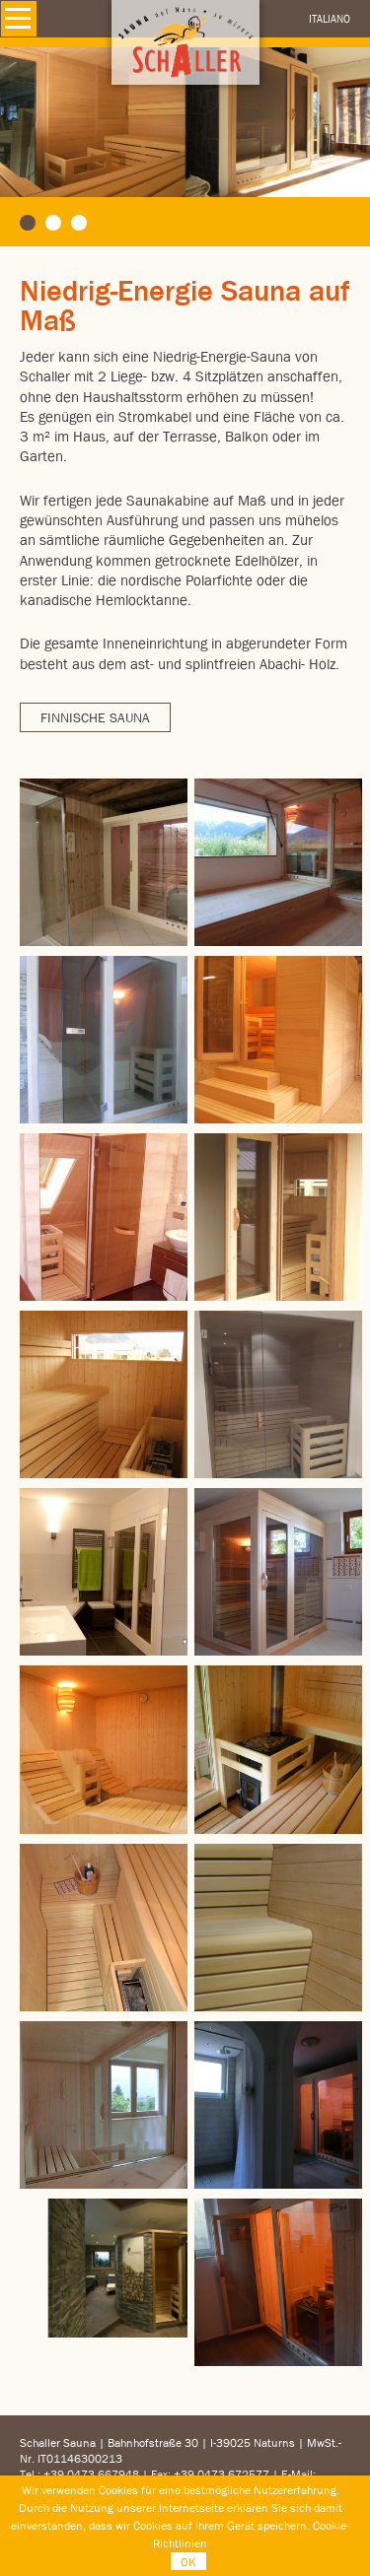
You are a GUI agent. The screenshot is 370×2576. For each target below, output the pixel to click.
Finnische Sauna (95, 717)
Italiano (329, 18)
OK (188, 2562)
